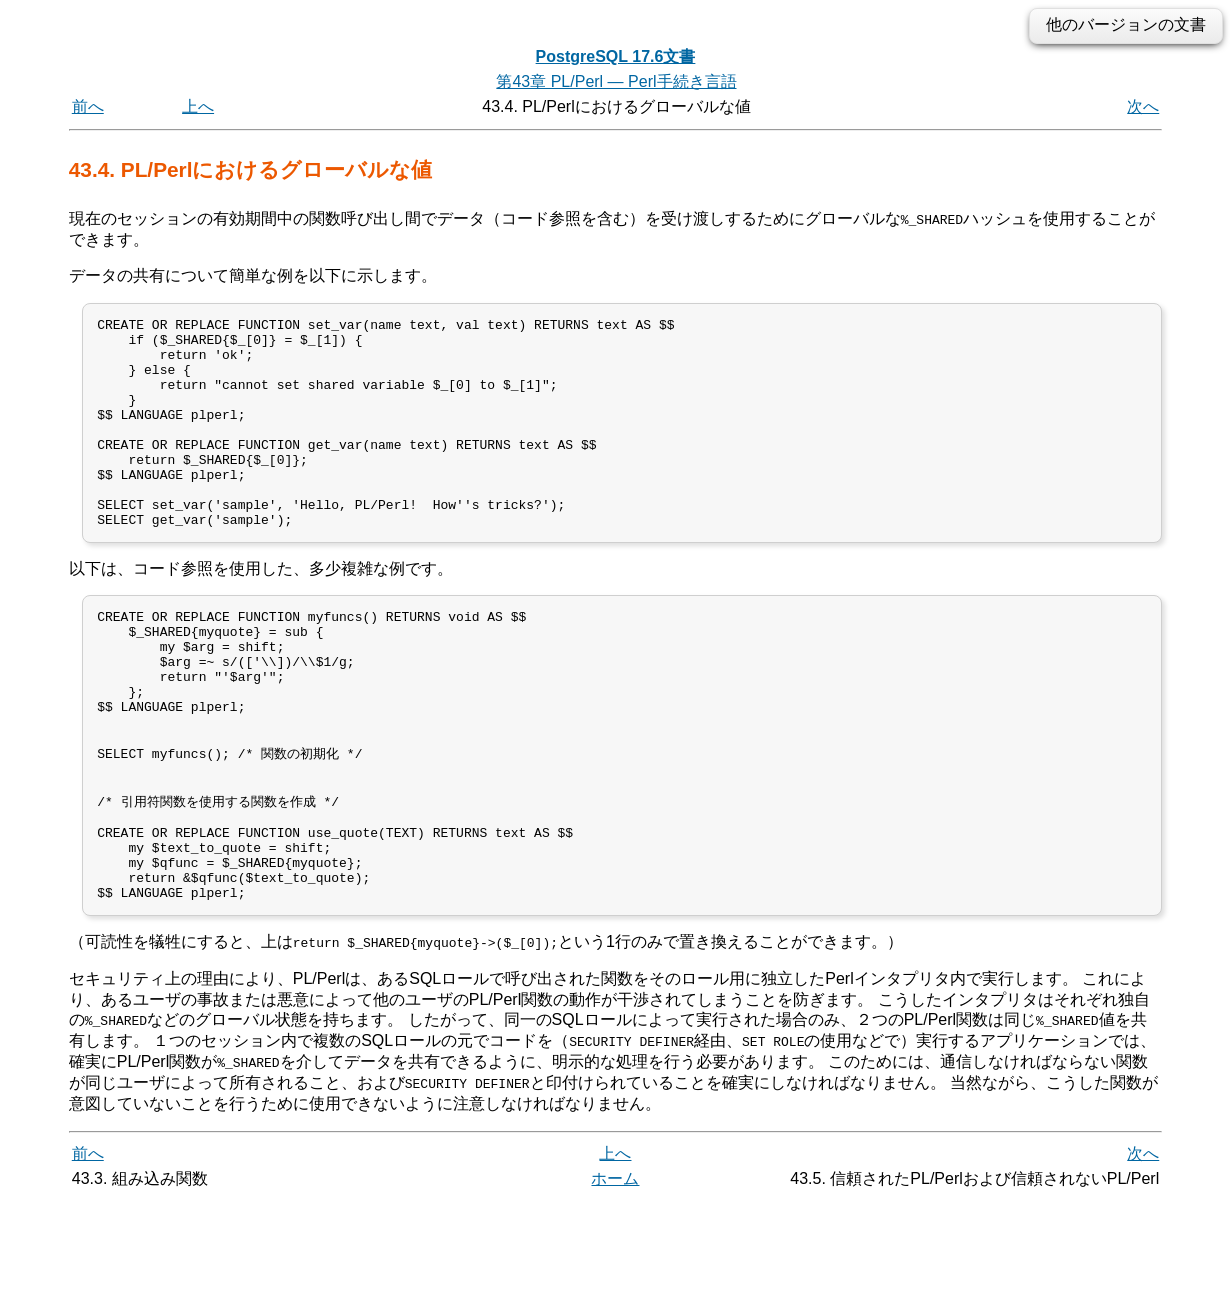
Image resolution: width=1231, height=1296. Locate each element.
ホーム (615, 1273)
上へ (198, 106)
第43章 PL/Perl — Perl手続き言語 (616, 81)
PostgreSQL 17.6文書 (616, 56)
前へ (88, 106)
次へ (1143, 106)
